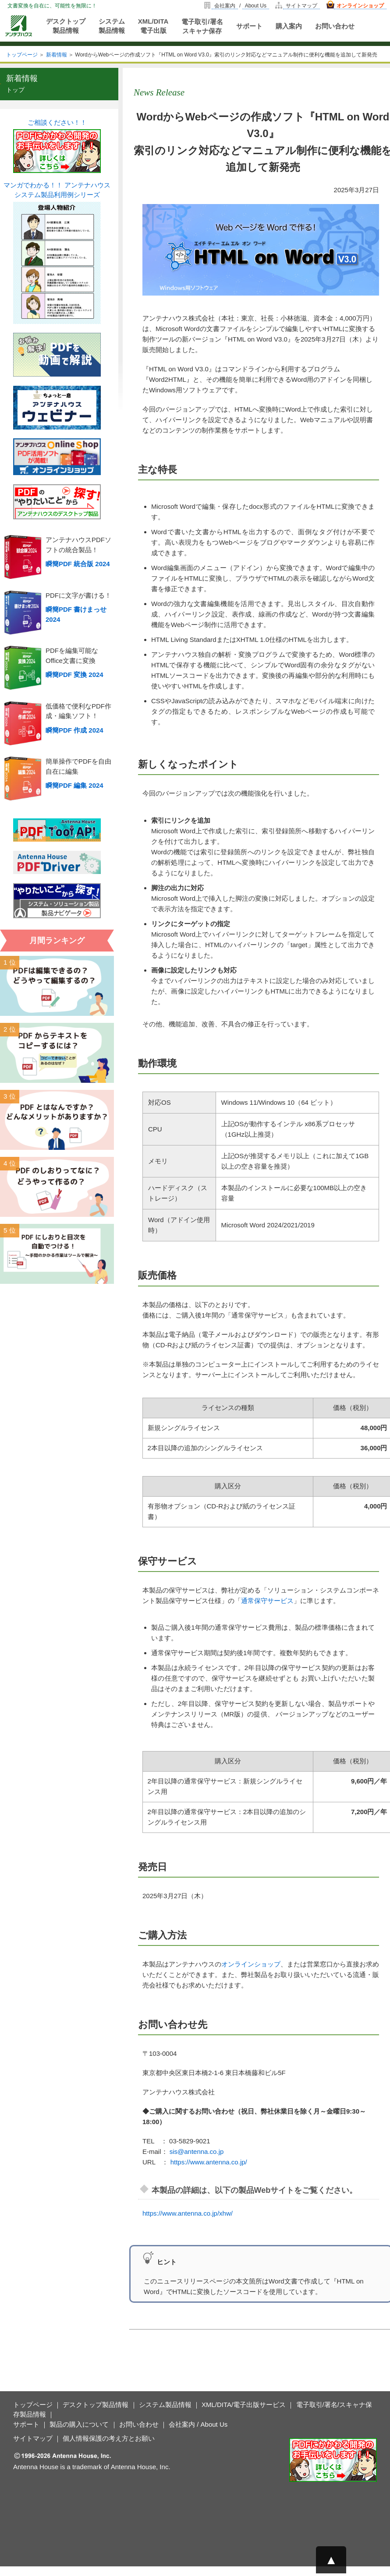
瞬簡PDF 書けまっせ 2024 (76, 614)
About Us (255, 6)
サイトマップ (301, 6)
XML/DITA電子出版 (153, 26)
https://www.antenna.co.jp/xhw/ (187, 2213)
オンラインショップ (360, 6)
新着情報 (56, 55)
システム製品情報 (112, 26)
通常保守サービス (267, 1600)
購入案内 (289, 26)
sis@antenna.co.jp (197, 2151)
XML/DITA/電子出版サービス (244, 2404)
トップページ (22, 55)
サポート (249, 26)
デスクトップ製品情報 (65, 26)
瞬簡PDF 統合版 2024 (78, 563)
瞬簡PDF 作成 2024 (74, 730)
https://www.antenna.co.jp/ (208, 2162)
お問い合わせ (335, 26)
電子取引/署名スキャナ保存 (202, 26)
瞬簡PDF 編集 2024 (74, 785)
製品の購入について (79, 2424)
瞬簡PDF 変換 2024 (74, 674)
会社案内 (224, 6)
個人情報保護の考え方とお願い (109, 2438)
